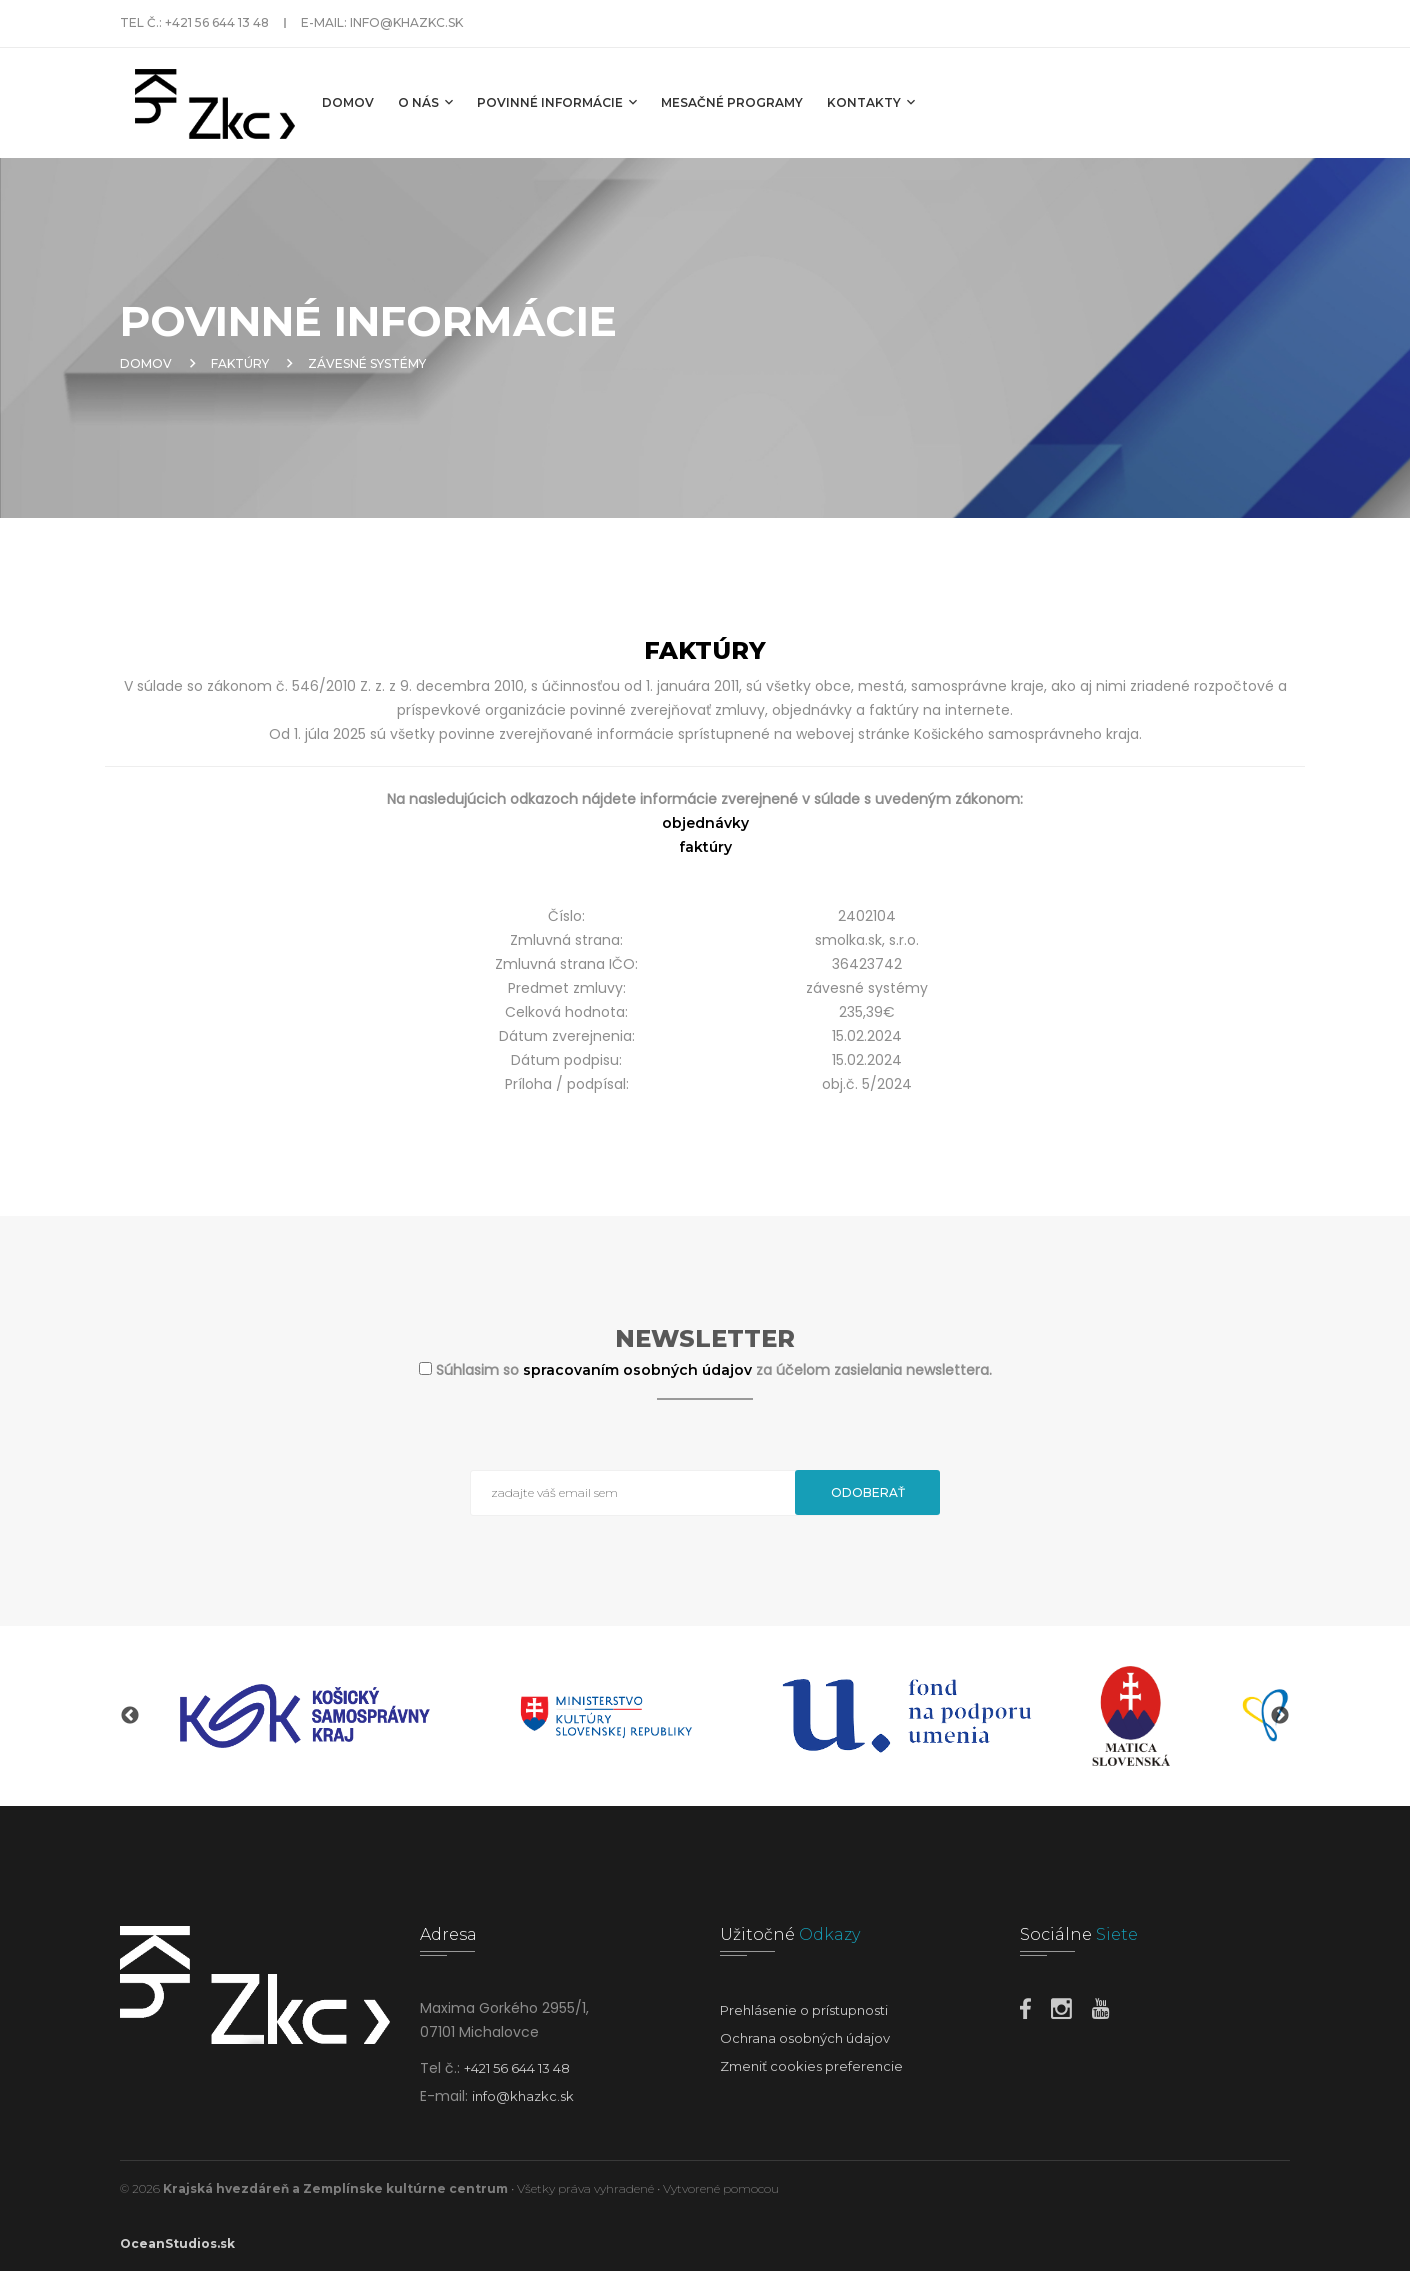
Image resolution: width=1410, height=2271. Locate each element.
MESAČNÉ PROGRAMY (732, 102)
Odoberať (868, 1492)
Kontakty (871, 102)
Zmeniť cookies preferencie (811, 2066)
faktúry (705, 847)
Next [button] (1280, 1716)
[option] (305, 1716)
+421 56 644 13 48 (217, 22)
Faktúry (240, 363)
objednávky (705, 823)
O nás (425, 102)
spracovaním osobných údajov (639, 1370)
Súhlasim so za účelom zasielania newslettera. (714, 1370)
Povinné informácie (557, 102)
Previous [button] (130, 1716)
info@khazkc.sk (406, 22)
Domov (348, 102)
